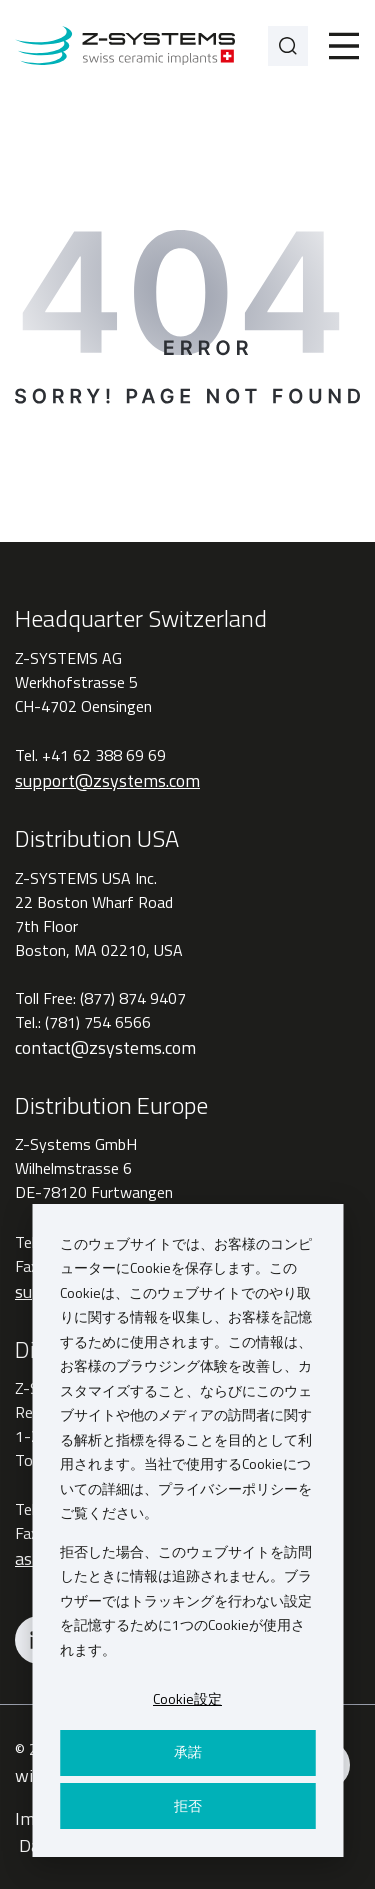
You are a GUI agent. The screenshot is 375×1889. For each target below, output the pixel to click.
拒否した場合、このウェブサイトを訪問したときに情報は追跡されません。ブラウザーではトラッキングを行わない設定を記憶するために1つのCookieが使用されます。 (186, 1600)
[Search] (288, 46)
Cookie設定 (187, 1698)
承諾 (188, 1751)
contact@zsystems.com (105, 1047)
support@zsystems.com (107, 780)
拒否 (188, 1805)
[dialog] (187, 1530)
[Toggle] (344, 46)
